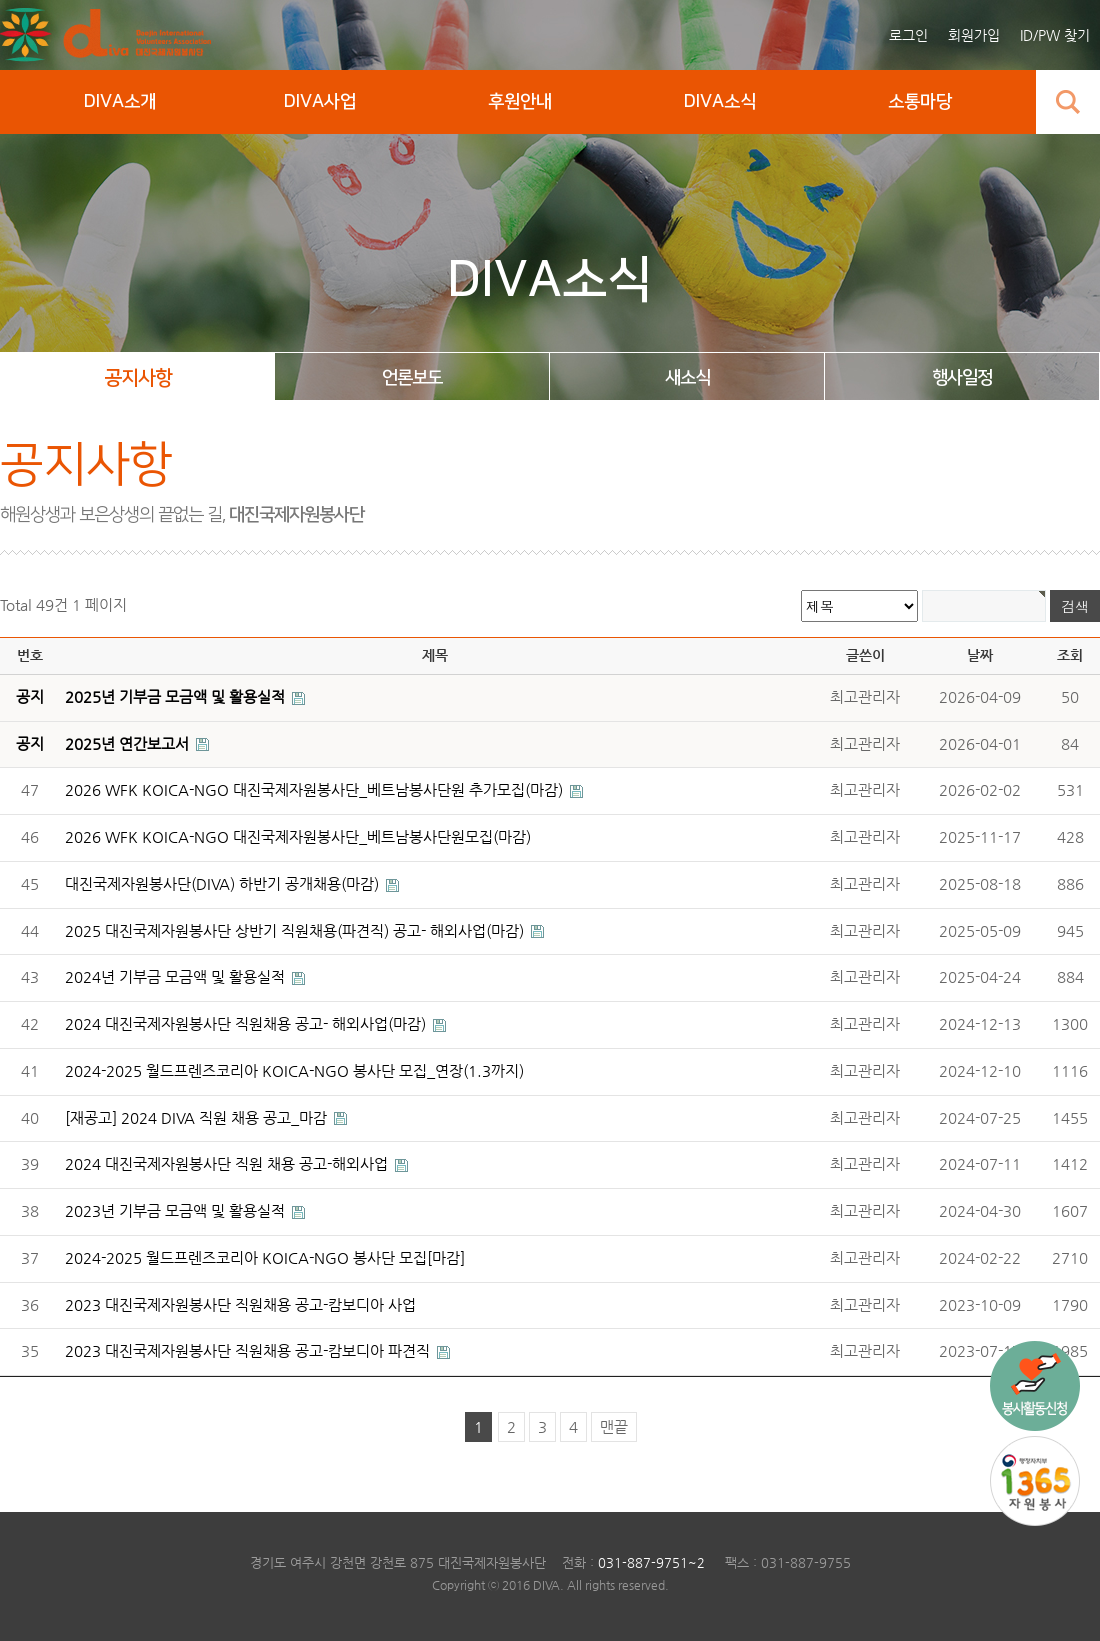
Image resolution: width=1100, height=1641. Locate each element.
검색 (1068, 102)
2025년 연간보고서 (129, 744)
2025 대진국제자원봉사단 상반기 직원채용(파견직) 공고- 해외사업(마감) (296, 931)
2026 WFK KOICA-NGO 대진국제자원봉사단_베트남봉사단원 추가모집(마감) (316, 790)
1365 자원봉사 (1035, 1481)
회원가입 (974, 35)
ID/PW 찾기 (1055, 35)
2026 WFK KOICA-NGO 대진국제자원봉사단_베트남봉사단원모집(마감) (298, 837)
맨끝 (614, 1427)
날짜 (980, 655)
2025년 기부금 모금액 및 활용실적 (177, 697)
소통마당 (920, 102)
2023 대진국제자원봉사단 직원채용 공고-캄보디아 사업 (240, 1305)
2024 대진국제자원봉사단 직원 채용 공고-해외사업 (228, 1164)
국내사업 (1035, 1386)
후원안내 (520, 102)
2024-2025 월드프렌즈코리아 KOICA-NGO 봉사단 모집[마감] (265, 1258)
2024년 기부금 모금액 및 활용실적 (177, 977)
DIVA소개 (120, 102)
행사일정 (962, 378)
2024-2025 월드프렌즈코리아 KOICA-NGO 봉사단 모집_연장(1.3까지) (294, 1071)
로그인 (908, 35)
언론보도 (412, 378)
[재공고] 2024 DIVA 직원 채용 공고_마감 (198, 1118)
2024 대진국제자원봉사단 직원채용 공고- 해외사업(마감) (247, 1024)
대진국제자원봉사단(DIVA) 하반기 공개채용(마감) (224, 884)
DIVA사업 (320, 102)
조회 (1070, 655)
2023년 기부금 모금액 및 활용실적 (177, 1211)
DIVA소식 (720, 102)
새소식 (687, 378)
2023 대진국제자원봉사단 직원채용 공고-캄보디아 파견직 (249, 1351)
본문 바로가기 (0, 0)
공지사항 (138, 378)
